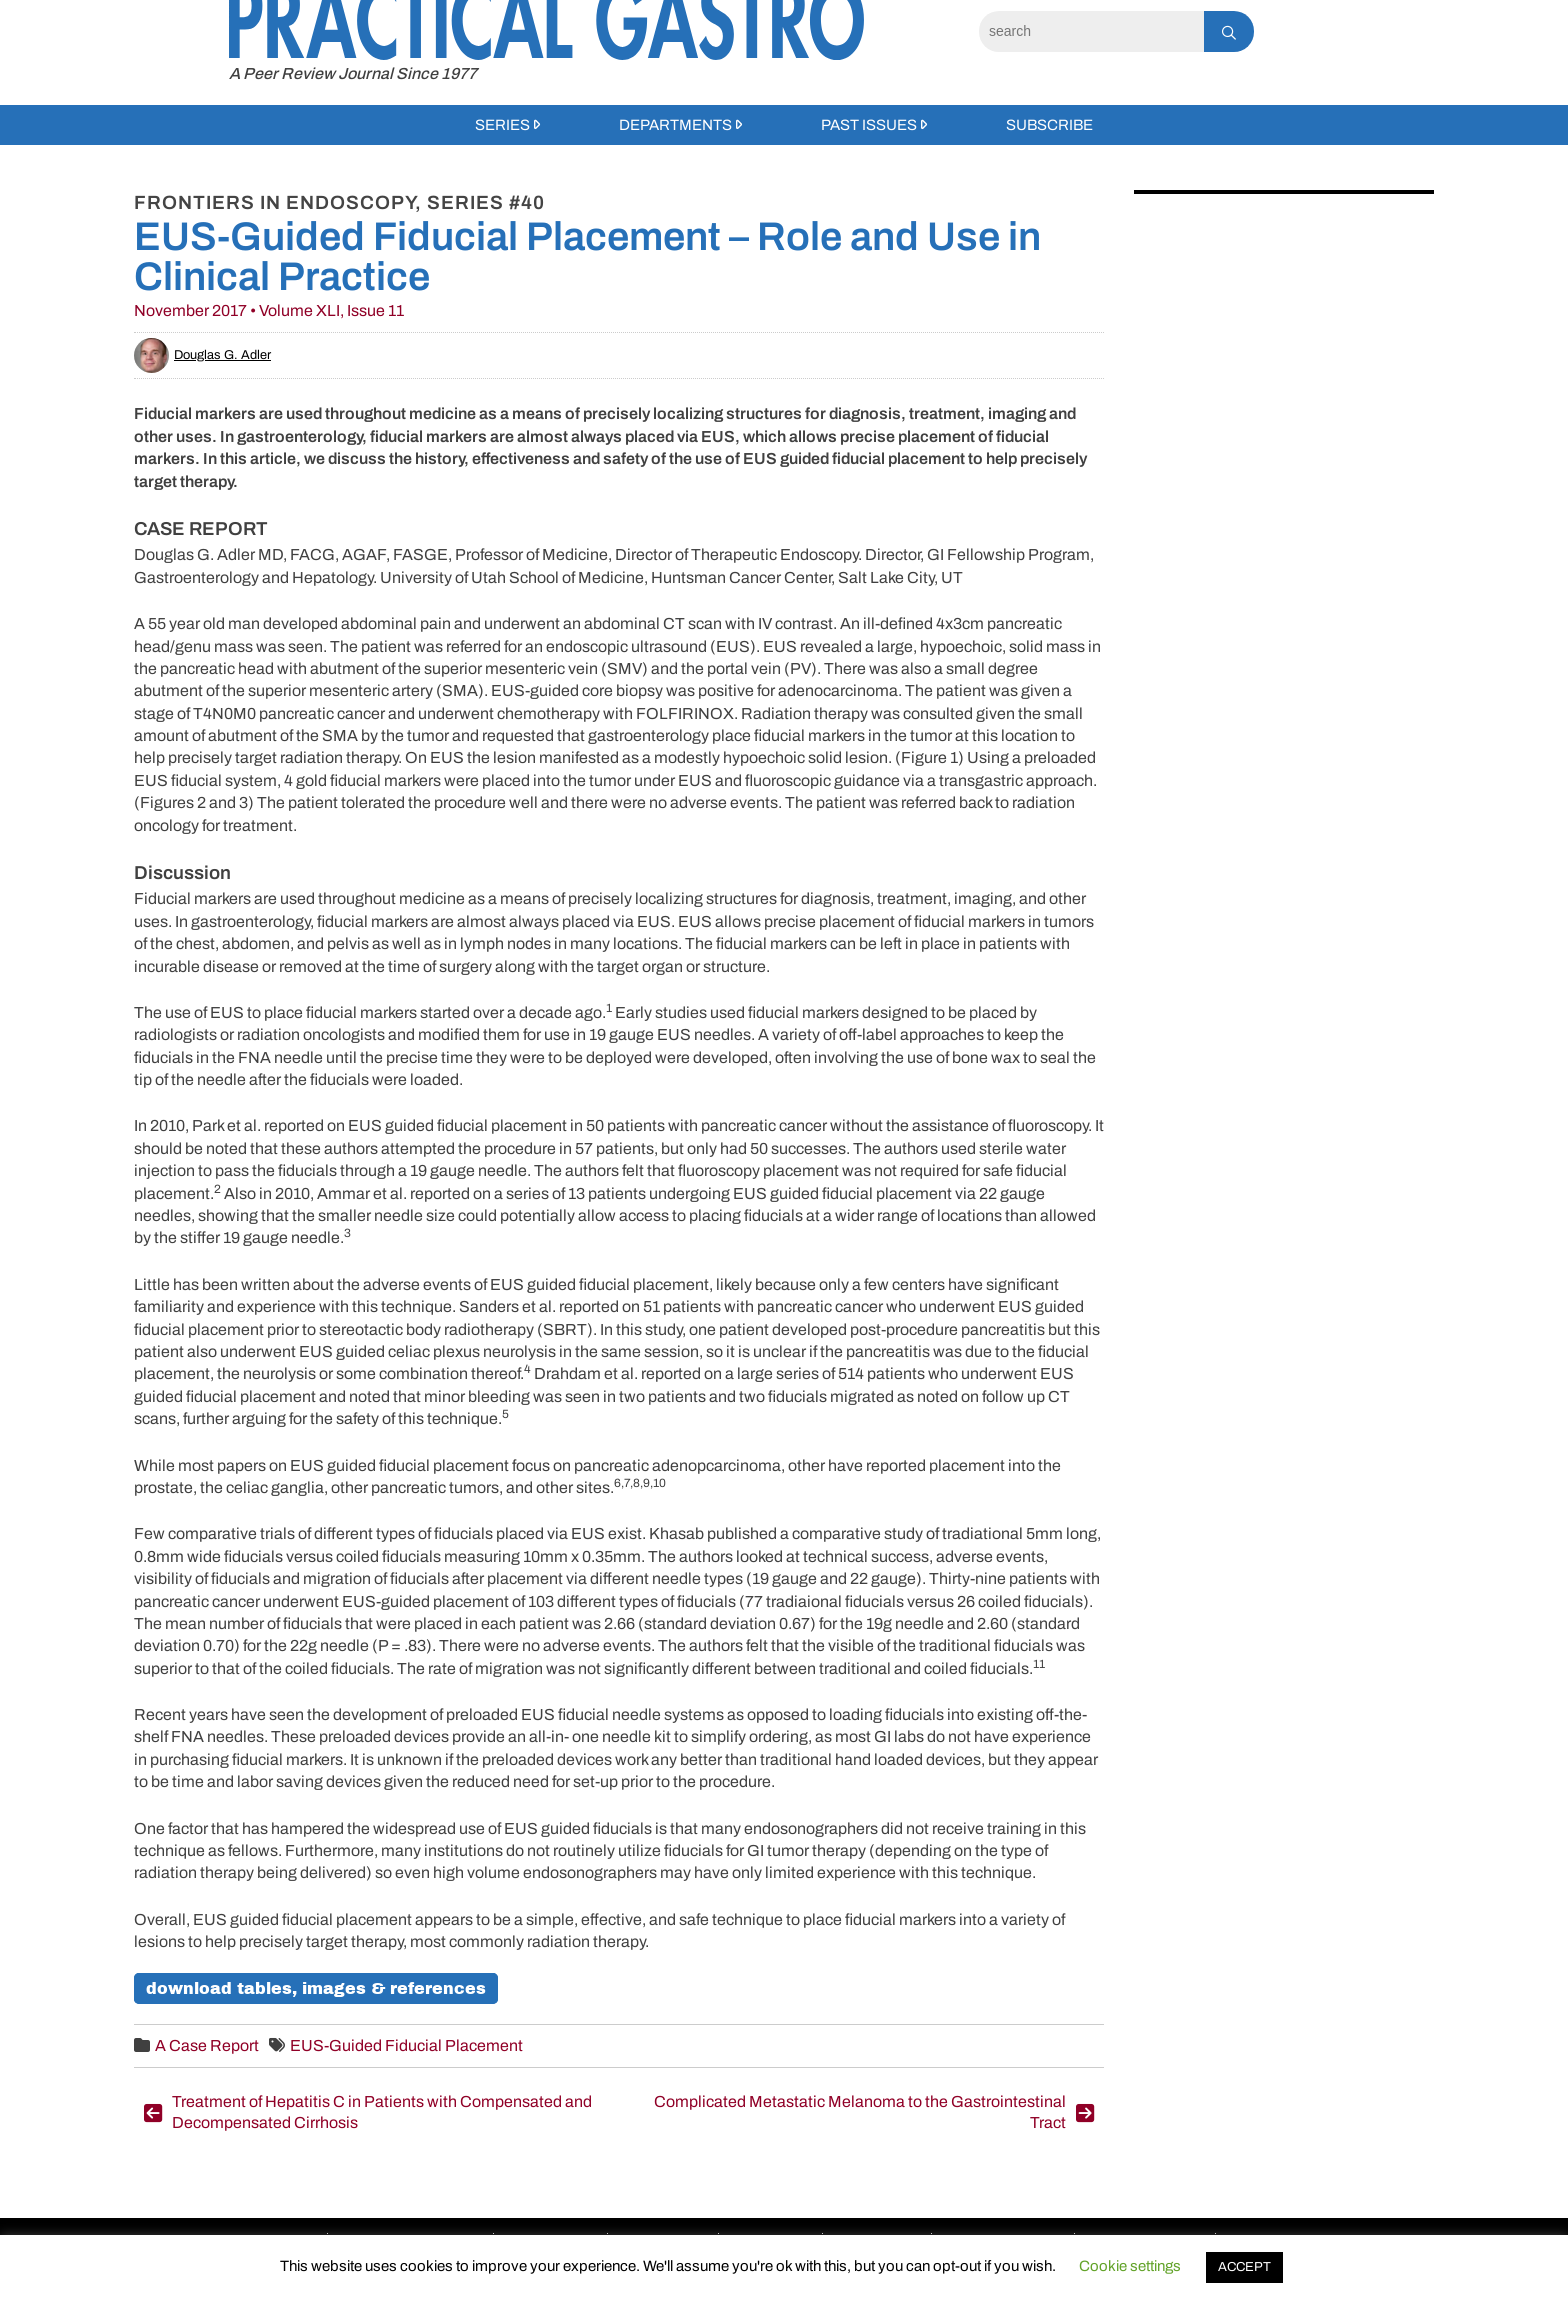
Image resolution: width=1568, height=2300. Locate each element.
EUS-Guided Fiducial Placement (406, 2045)
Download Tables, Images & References (316, 1988)
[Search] (1091, 31)
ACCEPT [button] (1244, 2267)
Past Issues (869, 125)
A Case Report (207, 2045)
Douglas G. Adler (202, 355)
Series (502, 125)
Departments (675, 125)
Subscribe (1049, 125)
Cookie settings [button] (1130, 2266)
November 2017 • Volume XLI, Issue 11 (269, 310)
